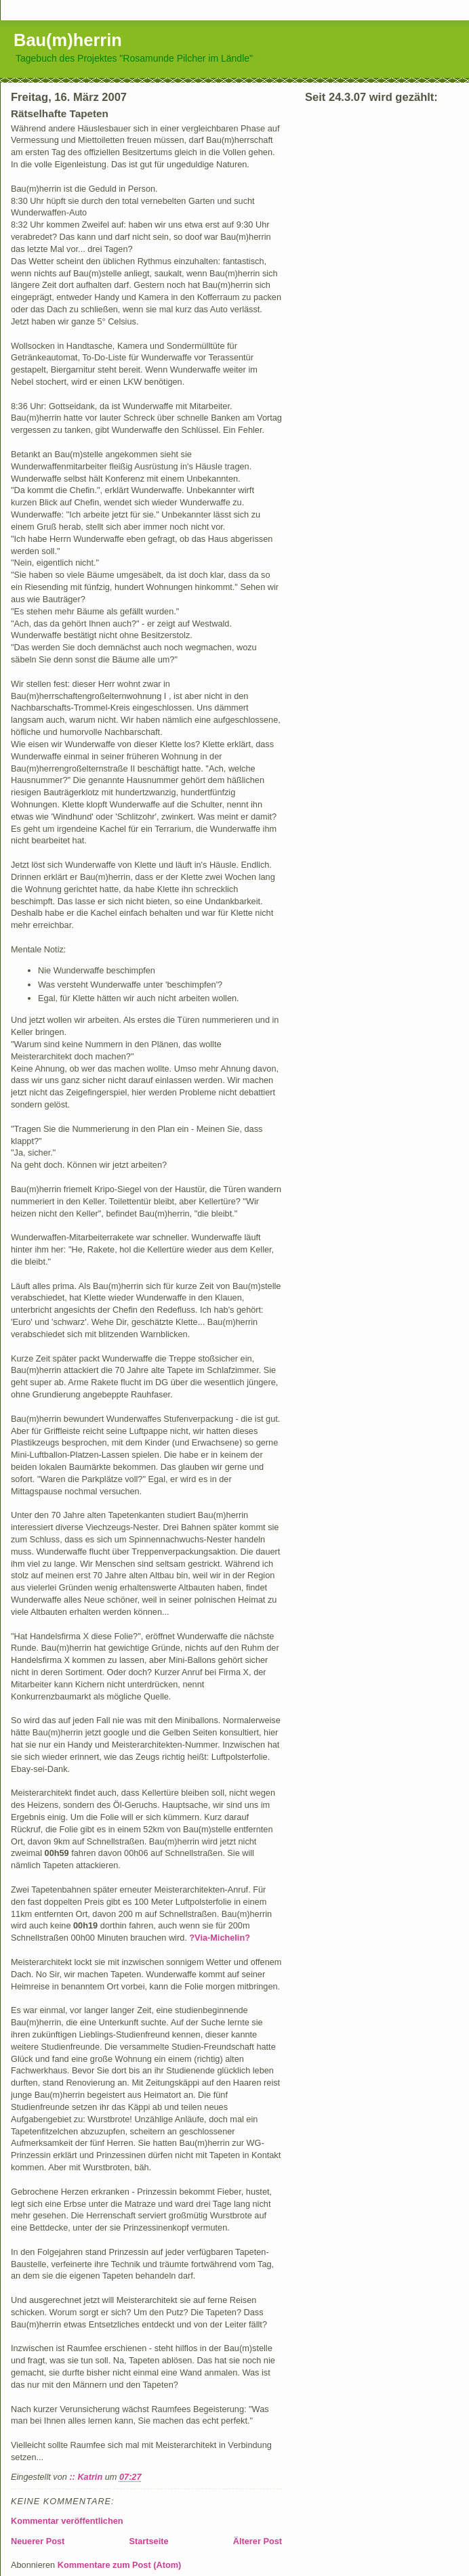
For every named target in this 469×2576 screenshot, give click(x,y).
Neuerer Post (37, 2541)
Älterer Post (257, 2541)
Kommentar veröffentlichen (67, 2521)
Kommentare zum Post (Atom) (120, 2565)
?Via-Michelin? (219, 1938)
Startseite (149, 2541)
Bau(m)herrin (68, 39)
